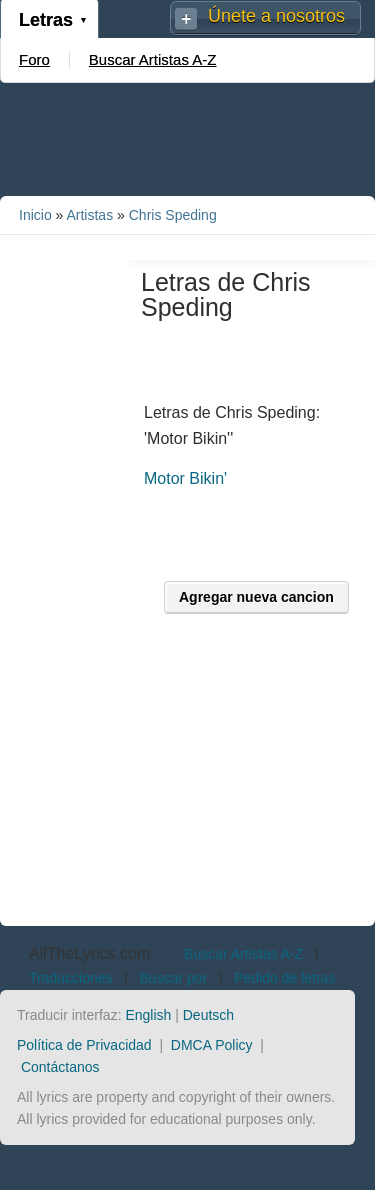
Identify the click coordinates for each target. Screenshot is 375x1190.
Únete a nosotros (276, 16)
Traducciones (71, 978)
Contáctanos (60, 1067)
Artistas (89, 215)
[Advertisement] (188, 138)
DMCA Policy (212, 1045)
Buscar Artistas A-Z (153, 59)
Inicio (35, 215)
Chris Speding (173, 215)
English (148, 1015)
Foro (34, 59)
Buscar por (174, 978)
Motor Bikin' (185, 478)
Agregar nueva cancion (256, 597)
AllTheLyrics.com (89, 953)
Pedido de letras (284, 978)
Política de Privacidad (84, 1045)
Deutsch (208, 1015)
